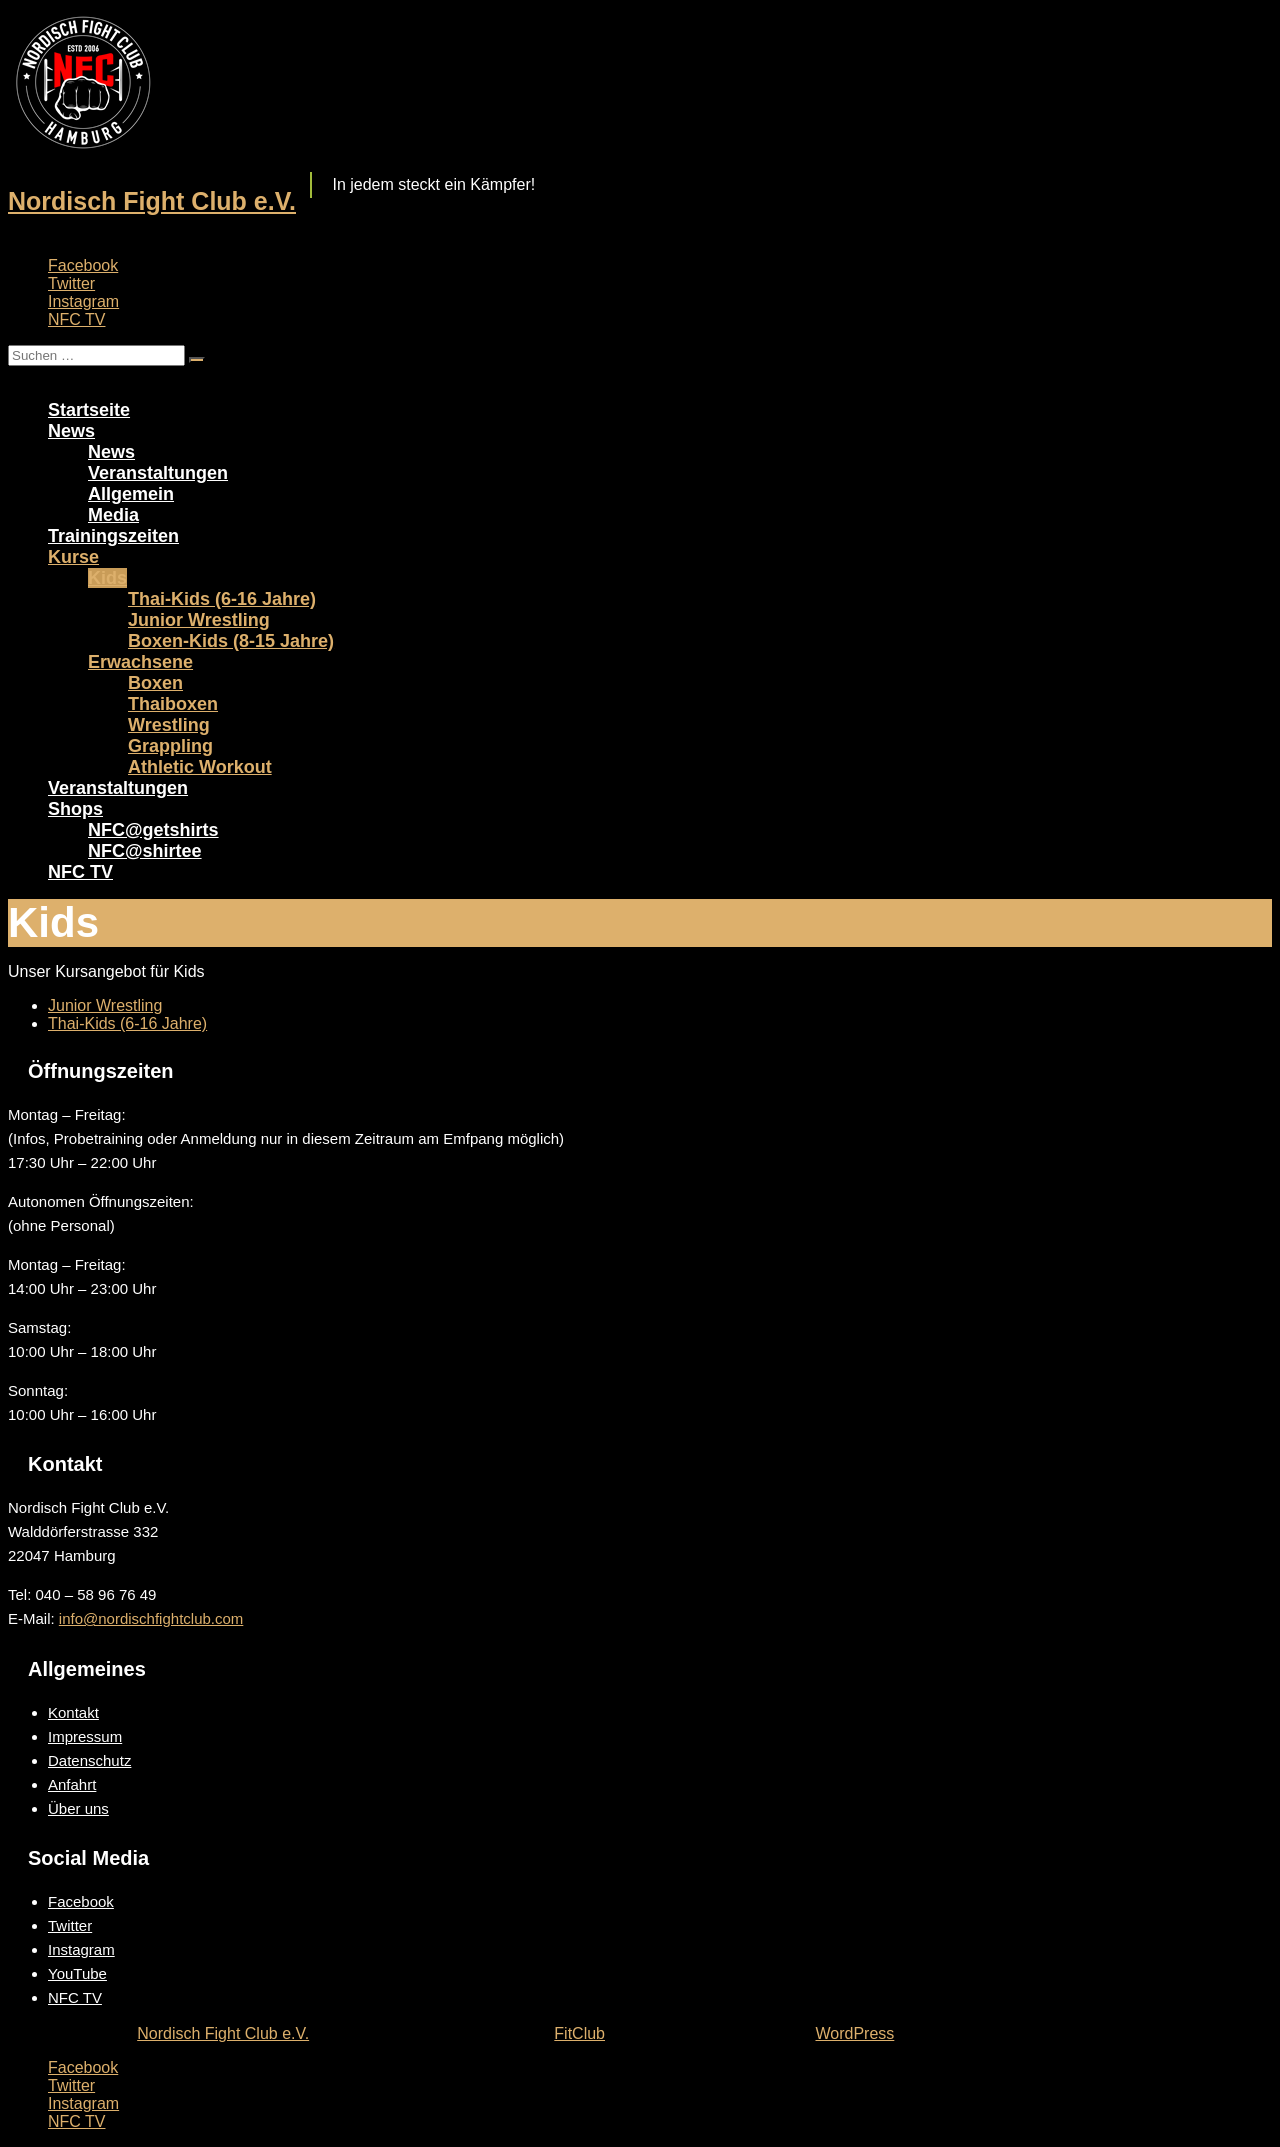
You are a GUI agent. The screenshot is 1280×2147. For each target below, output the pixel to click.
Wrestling (169, 725)
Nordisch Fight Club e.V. (152, 201)
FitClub (579, 2033)
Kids (107, 578)
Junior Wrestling (199, 620)
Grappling (170, 746)
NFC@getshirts (153, 830)
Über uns (78, 1808)
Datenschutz (89, 1760)
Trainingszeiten (113, 536)
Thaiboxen (173, 704)
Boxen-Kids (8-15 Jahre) (231, 641)
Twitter (71, 283)
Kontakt (73, 1712)
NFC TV (76, 319)
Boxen (155, 683)
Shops (75, 809)
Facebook (83, 265)
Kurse (73, 557)
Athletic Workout (200, 767)
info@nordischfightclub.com (151, 1618)
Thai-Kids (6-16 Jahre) (222, 599)
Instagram (83, 301)
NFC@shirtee (145, 851)
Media (113, 515)
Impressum (85, 1736)
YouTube (77, 1973)
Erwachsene (140, 662)
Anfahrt (72, 1784)
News (71, 431)
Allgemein (131, 494)
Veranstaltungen (158, 473)
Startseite (89, 410)
